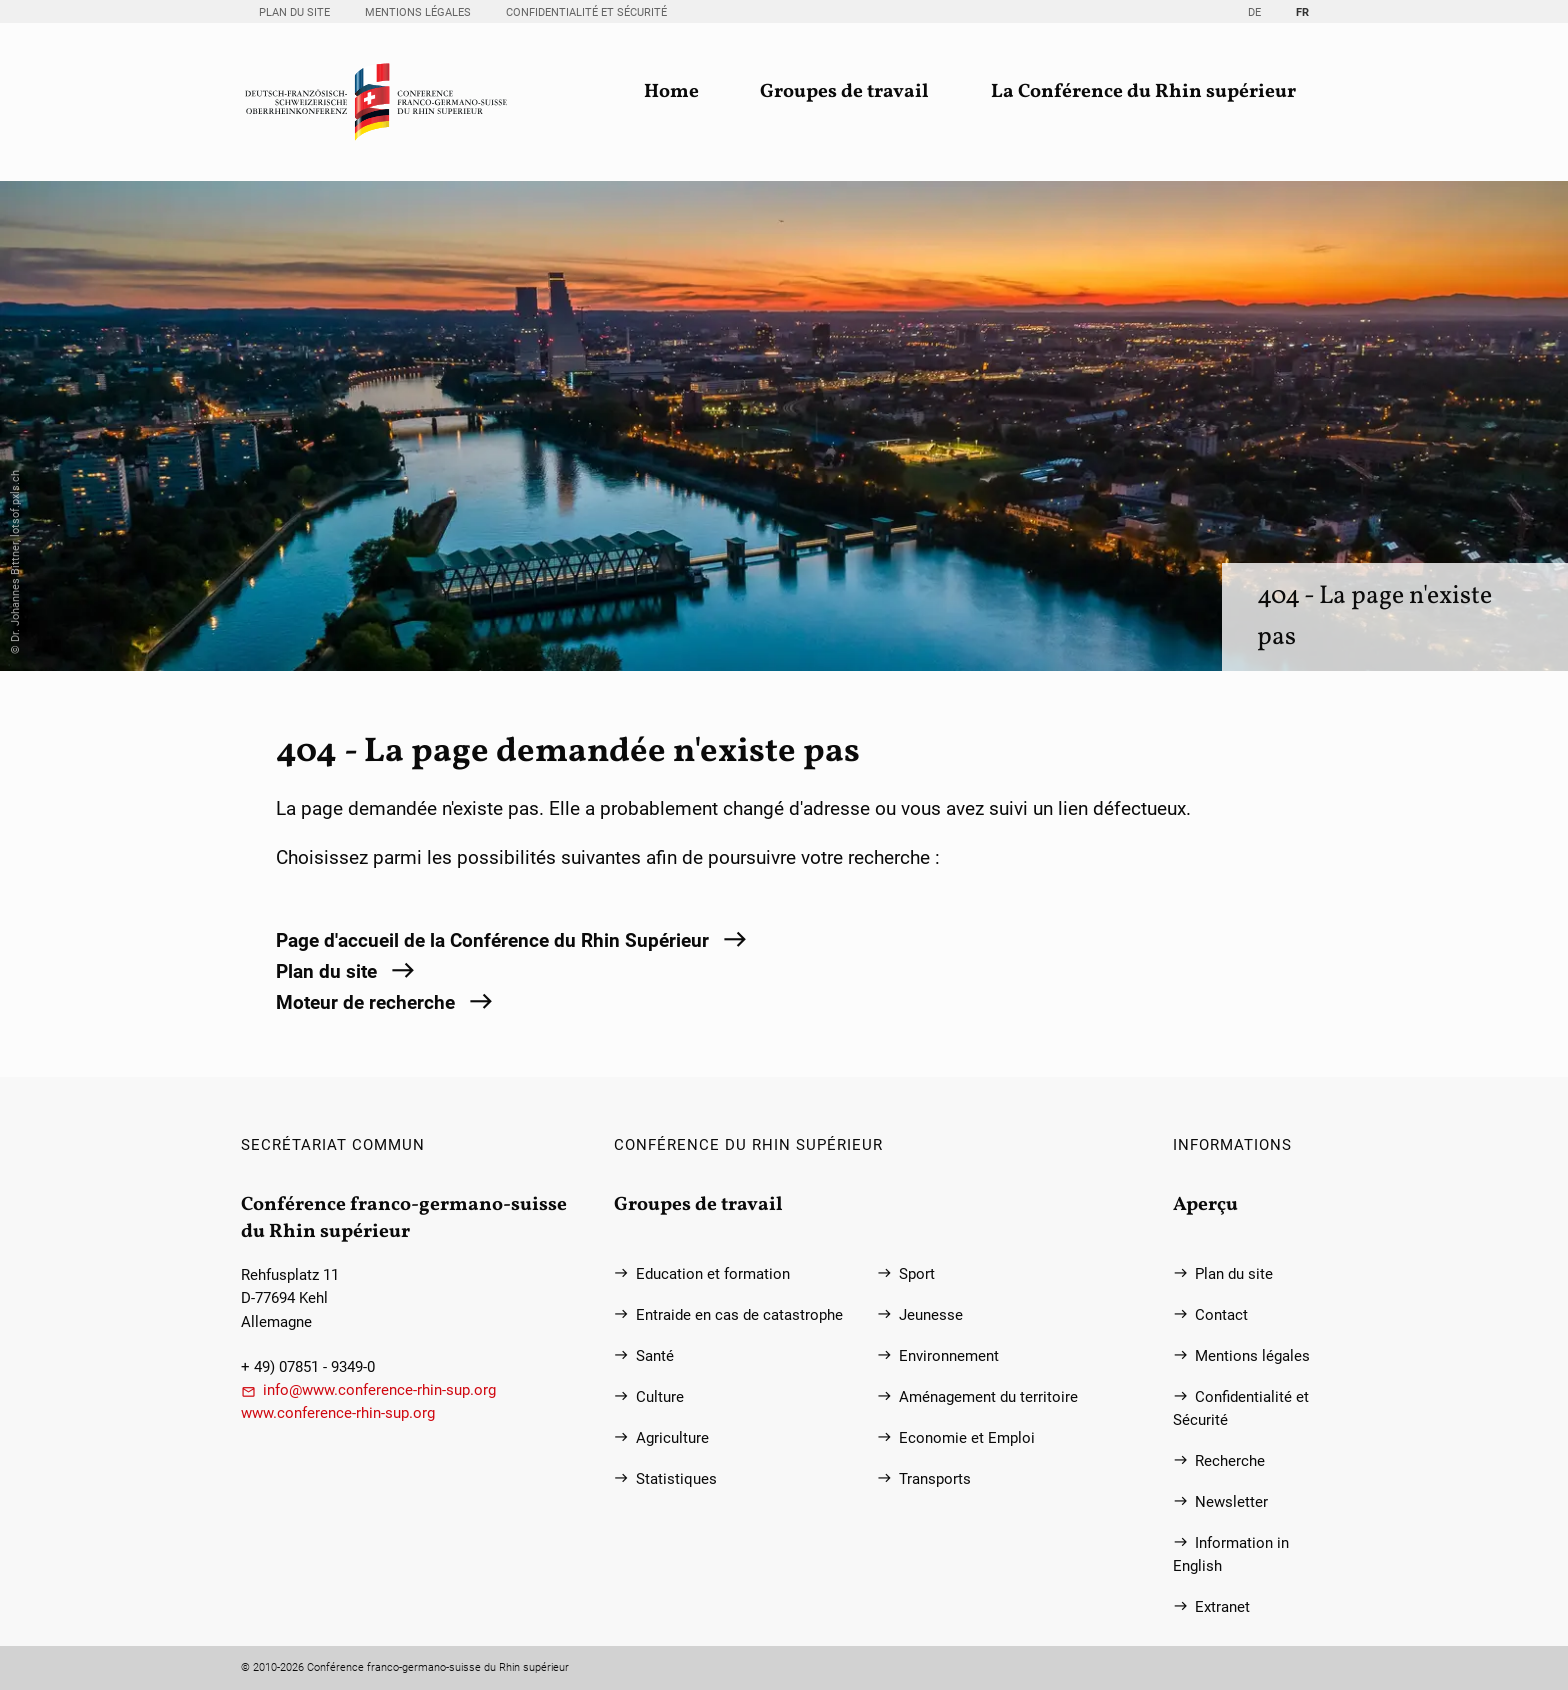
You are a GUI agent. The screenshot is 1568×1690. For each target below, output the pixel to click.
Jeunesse (931, 1315)
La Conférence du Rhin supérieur (1143, 92)
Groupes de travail (844, 92)
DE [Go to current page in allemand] (1254, 12)
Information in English (1231, 1555)
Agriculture (672, 1438)
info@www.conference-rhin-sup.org (379, 1390)
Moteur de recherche (365, 1002)
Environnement (949, 1356)
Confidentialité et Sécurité (586, 12)
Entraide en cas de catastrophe (739, 1315)
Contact (1221, 1315)
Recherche (1230, 1461)
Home (671, 92)
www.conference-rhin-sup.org (338, 1413)
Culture (660, 1397)
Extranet (1222, 1607)
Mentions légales (418, 12)
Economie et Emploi (967, 1438)
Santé (655, 1356)
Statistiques (676, 1479)
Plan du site (294, 12)
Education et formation (713, 1274)
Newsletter (1231, 1502)
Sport (917, 1274)
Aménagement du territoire (988, 1397)
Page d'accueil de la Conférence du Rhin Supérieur (492, 940)
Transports (935, 1479)
